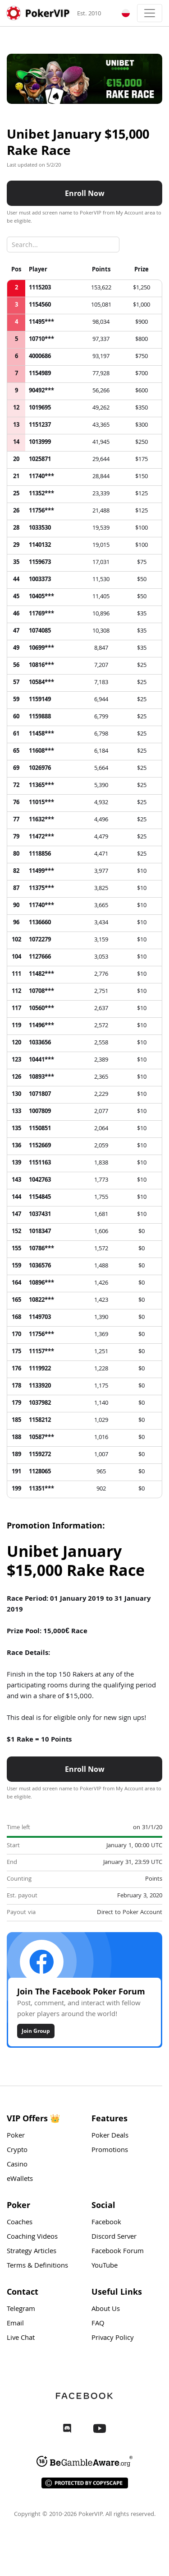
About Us (105, 2310)
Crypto (17, 2151)
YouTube (104, 2267)
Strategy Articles (31, 2252)
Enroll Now (85, 194)
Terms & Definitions (37, 2267)
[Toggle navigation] (149, 13)
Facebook (106, 2223)
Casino (17, 2166)
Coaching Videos (32, 2238)
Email (15, 2325)
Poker (16, 2137)
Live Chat (21, 2339)
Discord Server (114, 2238)
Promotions (109, 2151)
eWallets (20, 2180)
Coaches (19, 2223)
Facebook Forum (117, 2252)
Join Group (36, 2032)
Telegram (21, 2310)
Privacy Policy (112, 2339)
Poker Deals (109, 2137)
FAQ (98, 2325)
